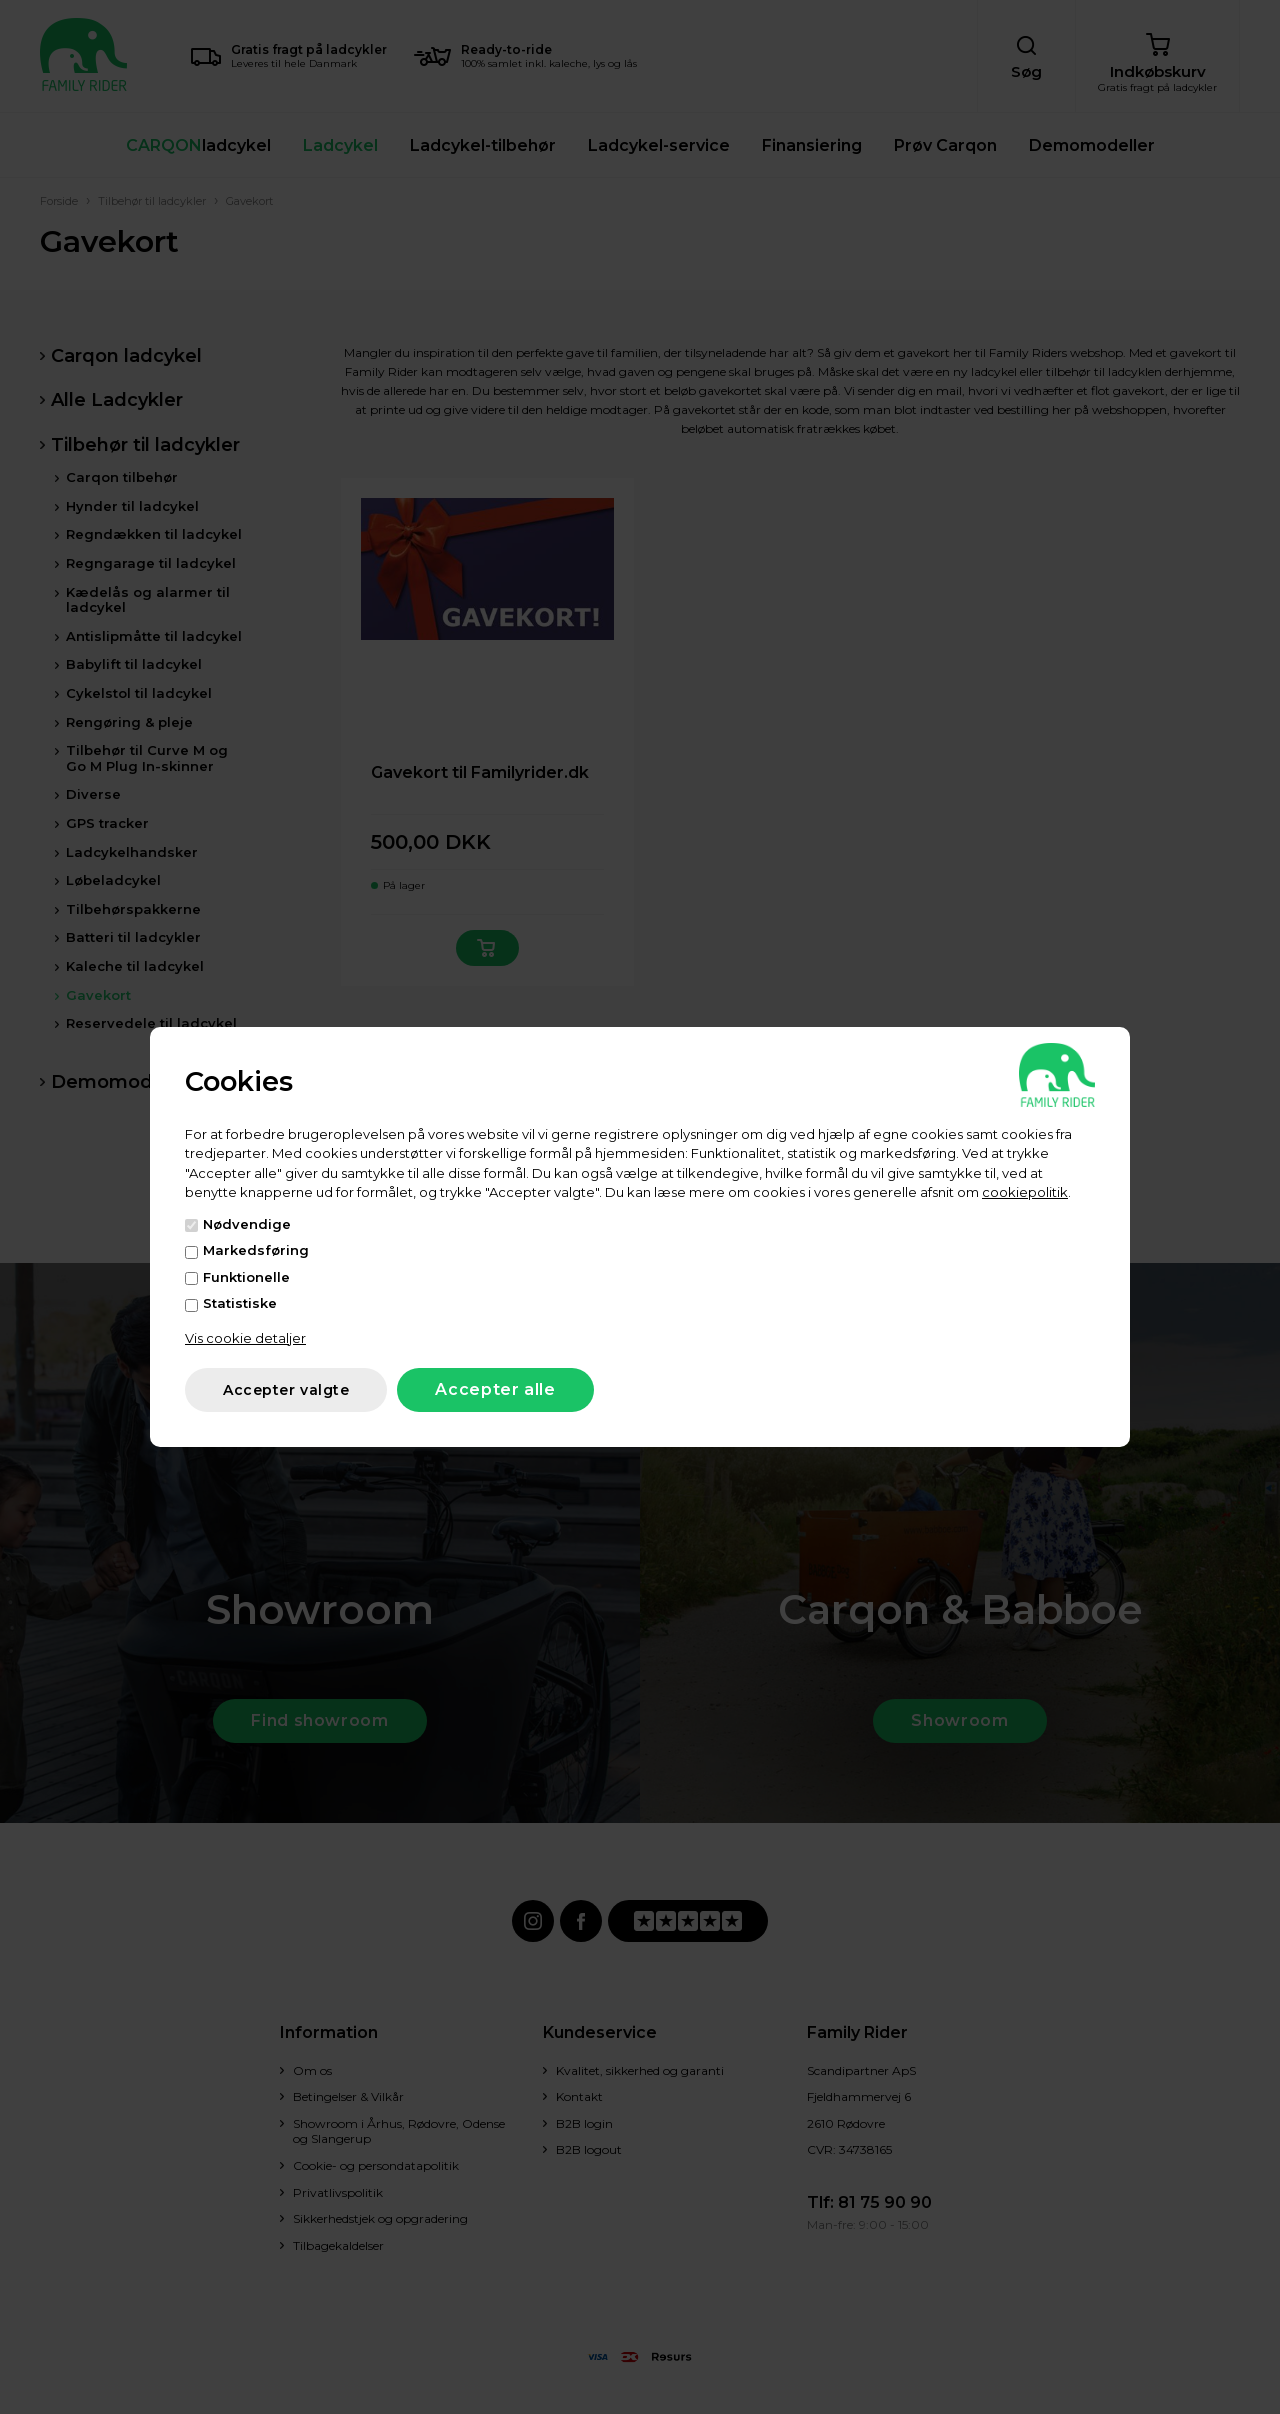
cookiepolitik (1025, 1192)
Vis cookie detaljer (245, 1338)
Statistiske (240, 1303)
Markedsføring (256, 1250)
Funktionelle (246, 1277)
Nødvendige (247, 1224)
